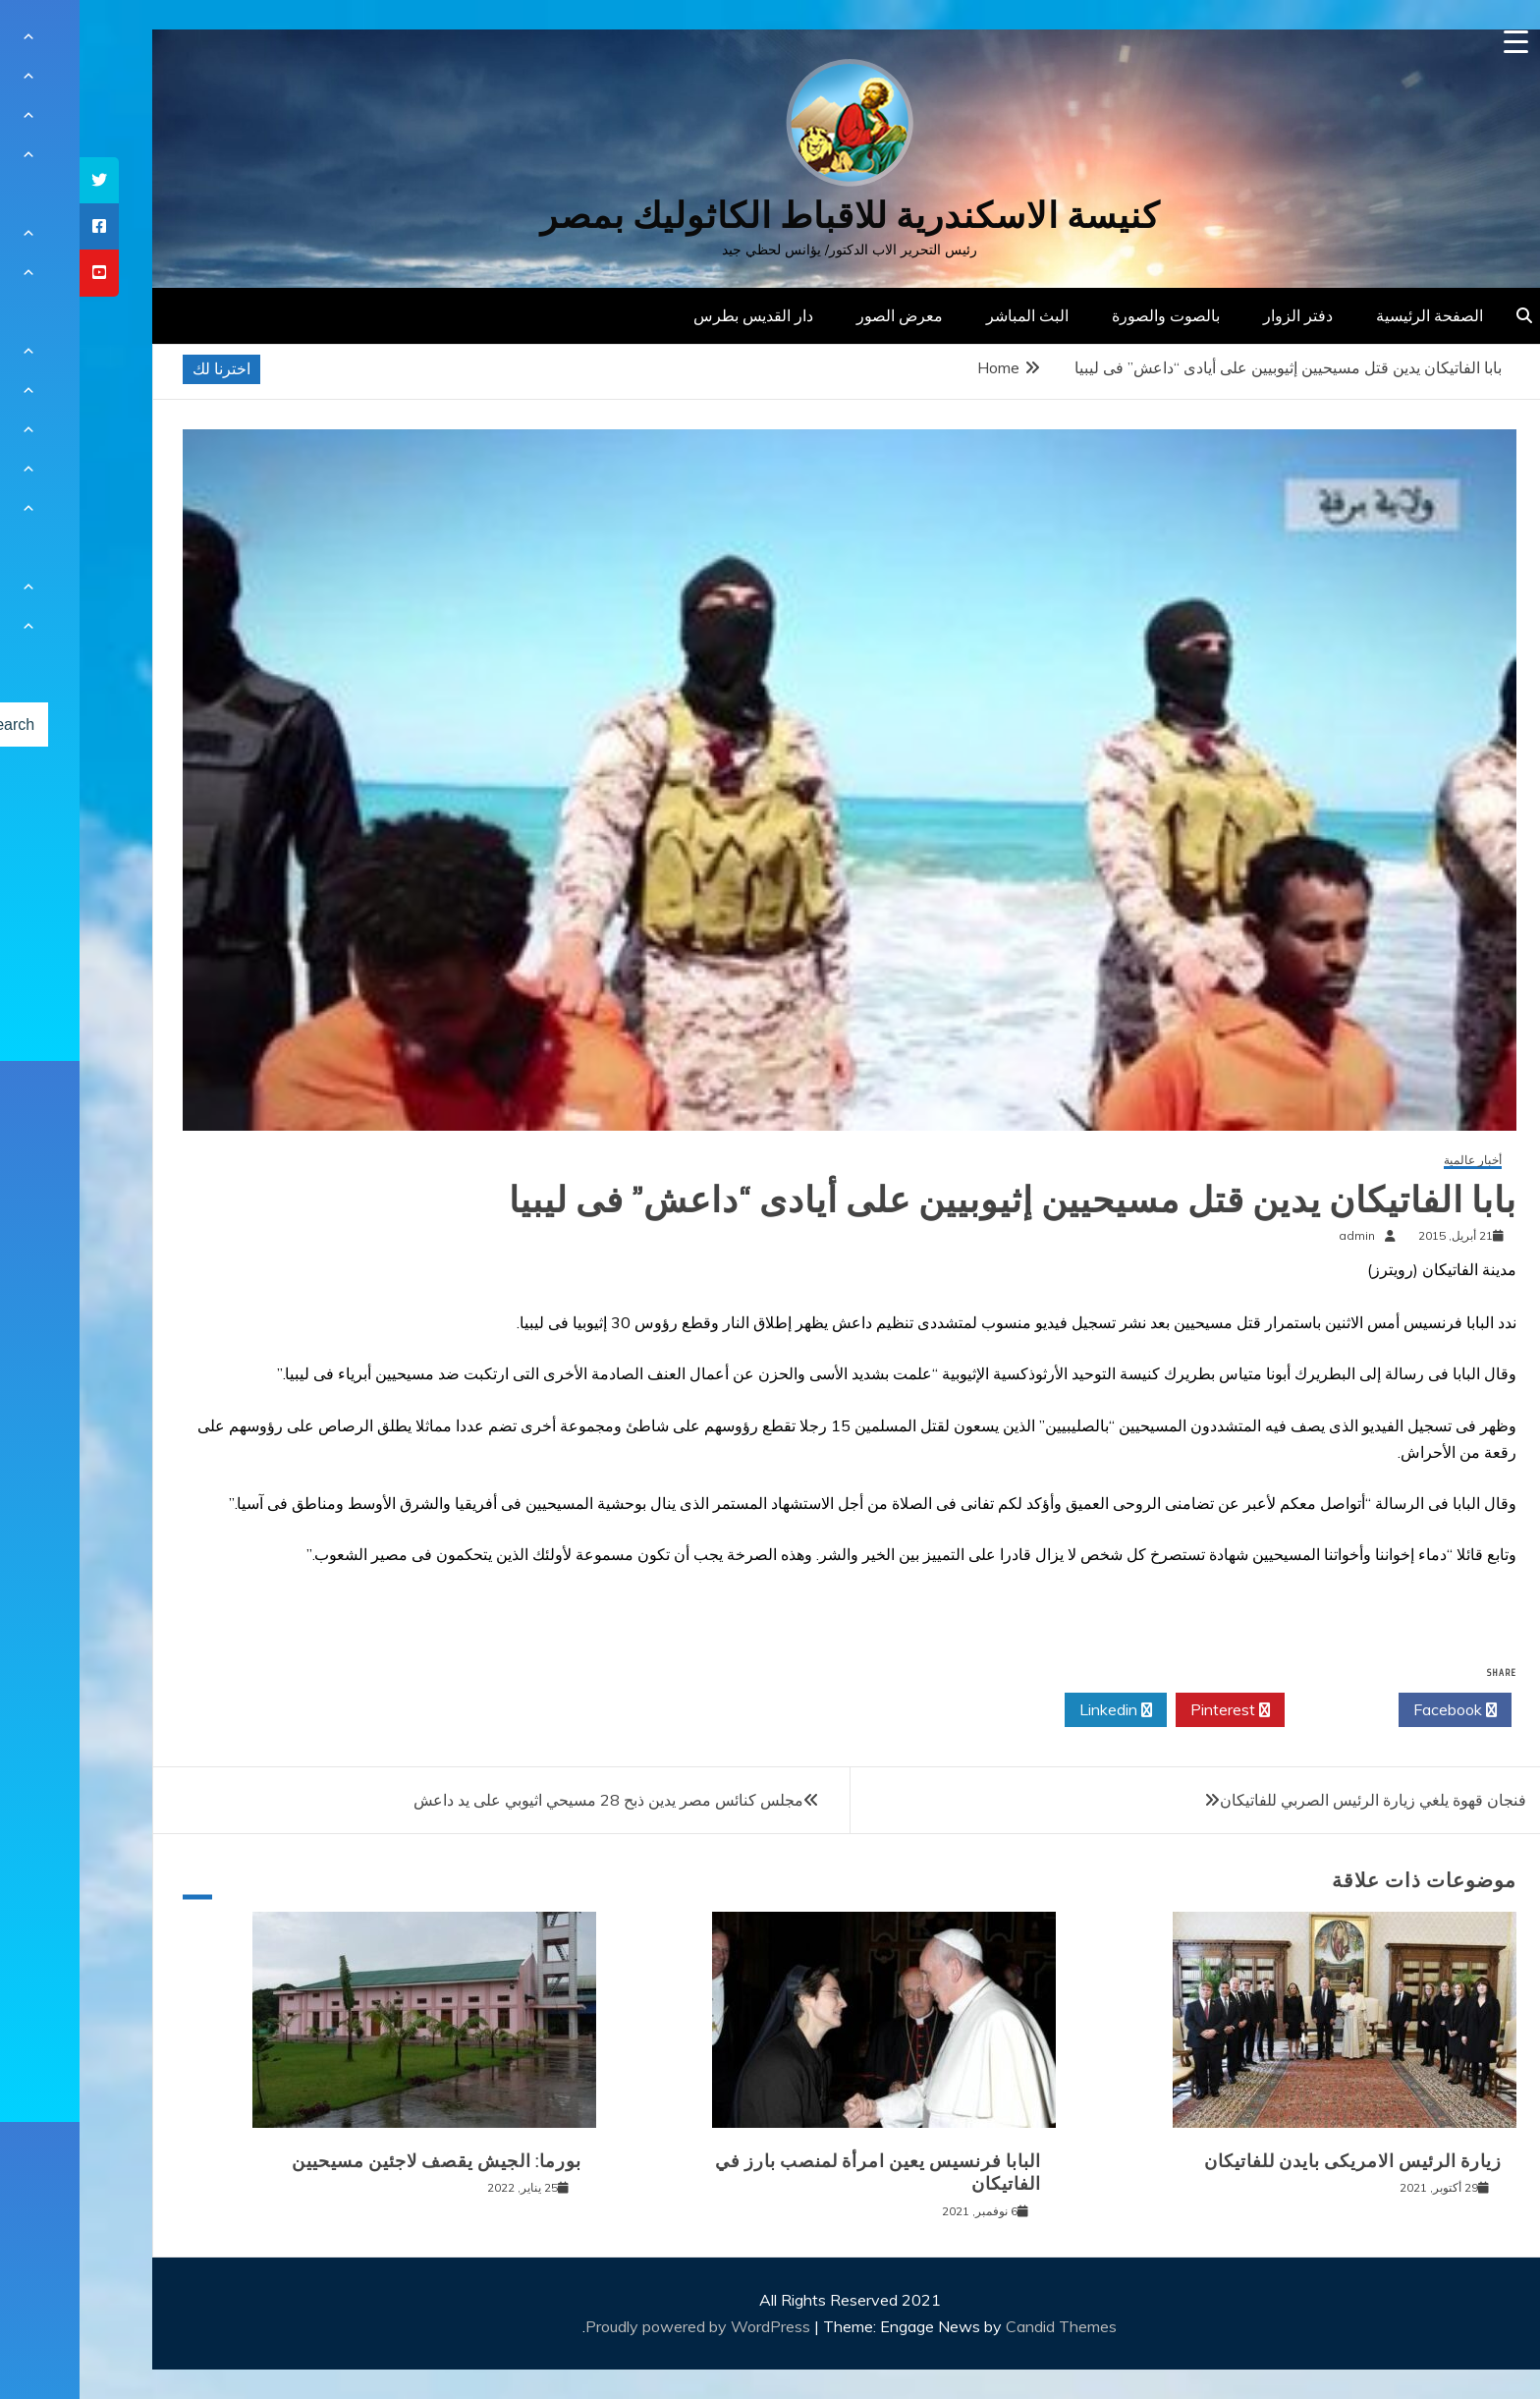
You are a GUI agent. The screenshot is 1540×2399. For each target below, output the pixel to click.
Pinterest (1150, 1710)
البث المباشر (948, 315)
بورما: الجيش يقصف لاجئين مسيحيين (357, 2161)
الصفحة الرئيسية (1349, 315)
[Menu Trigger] (1436, 42)
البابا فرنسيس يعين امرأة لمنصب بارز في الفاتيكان (798, 2173)
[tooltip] (19, 180)
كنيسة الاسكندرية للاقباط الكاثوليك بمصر (770, 216)
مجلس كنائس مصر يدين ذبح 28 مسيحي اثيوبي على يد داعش (529, 1800)
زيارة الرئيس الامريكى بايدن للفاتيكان (1273, 2161)
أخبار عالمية (1393, 1160)
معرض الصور (820, 315)
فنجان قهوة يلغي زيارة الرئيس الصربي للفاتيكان (1293, 1800)
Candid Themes (981, 2326)
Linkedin (1036, 1710)
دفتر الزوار (1218, 315)
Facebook (1375, 1710)
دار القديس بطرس (674, 315)
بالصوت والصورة (1086, 315)
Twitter (1262, 1710)
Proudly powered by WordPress (620, 2326)
